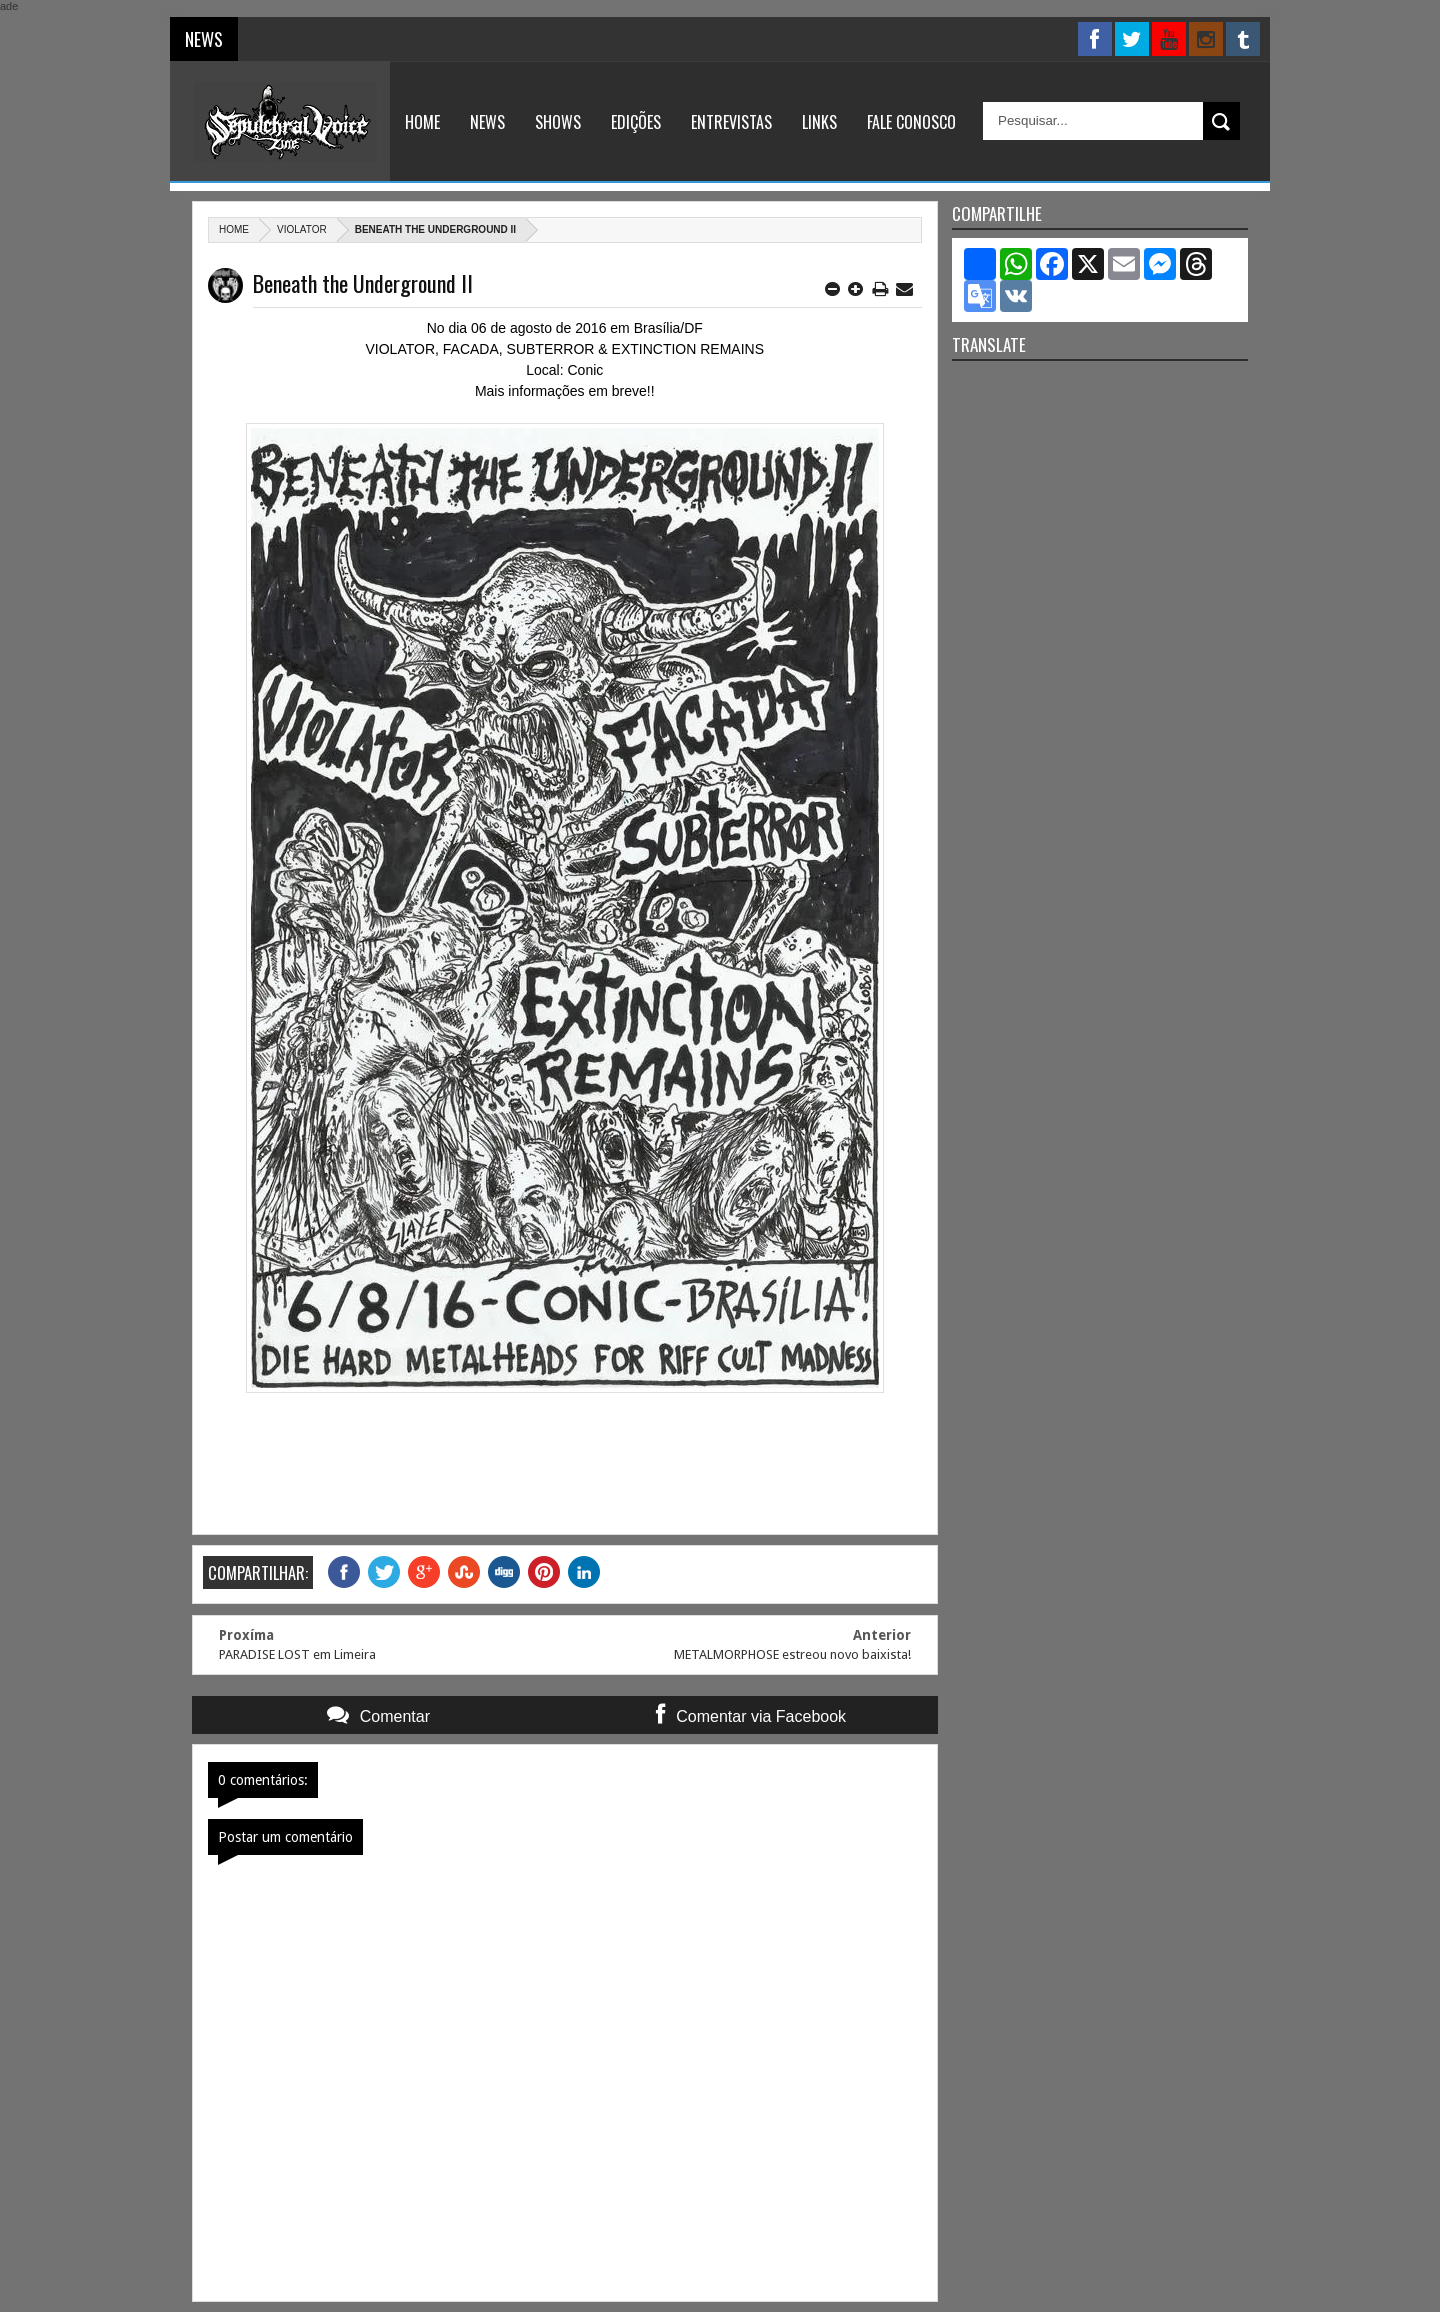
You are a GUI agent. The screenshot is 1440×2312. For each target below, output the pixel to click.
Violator (302, 229)
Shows (558, 122)
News (487, 122)
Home (422, 122)
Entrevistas (731, 122)
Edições (636, 122)
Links (819, 122)
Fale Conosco (911, 122)
